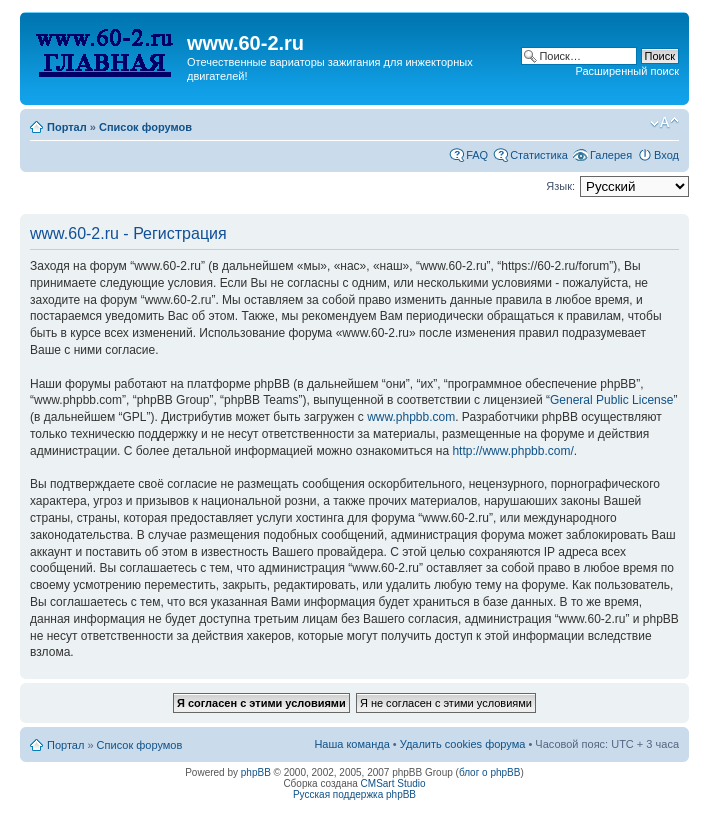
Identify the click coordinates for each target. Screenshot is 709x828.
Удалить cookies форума (463, 744)
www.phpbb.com (411, 417)
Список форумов (145, 127)
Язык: (560, 186)
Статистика (539, 155)
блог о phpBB (490, 772)
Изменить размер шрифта (664, 123)
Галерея (611, 155)
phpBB (256, 772)
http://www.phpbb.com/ (512, 451)
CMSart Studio (393, 783)
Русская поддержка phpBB (354, 794)
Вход (666, 155)
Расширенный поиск (627, 71)
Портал (67, 127)
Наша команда (351, 744)
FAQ (477, 155)
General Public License (611, 400)
